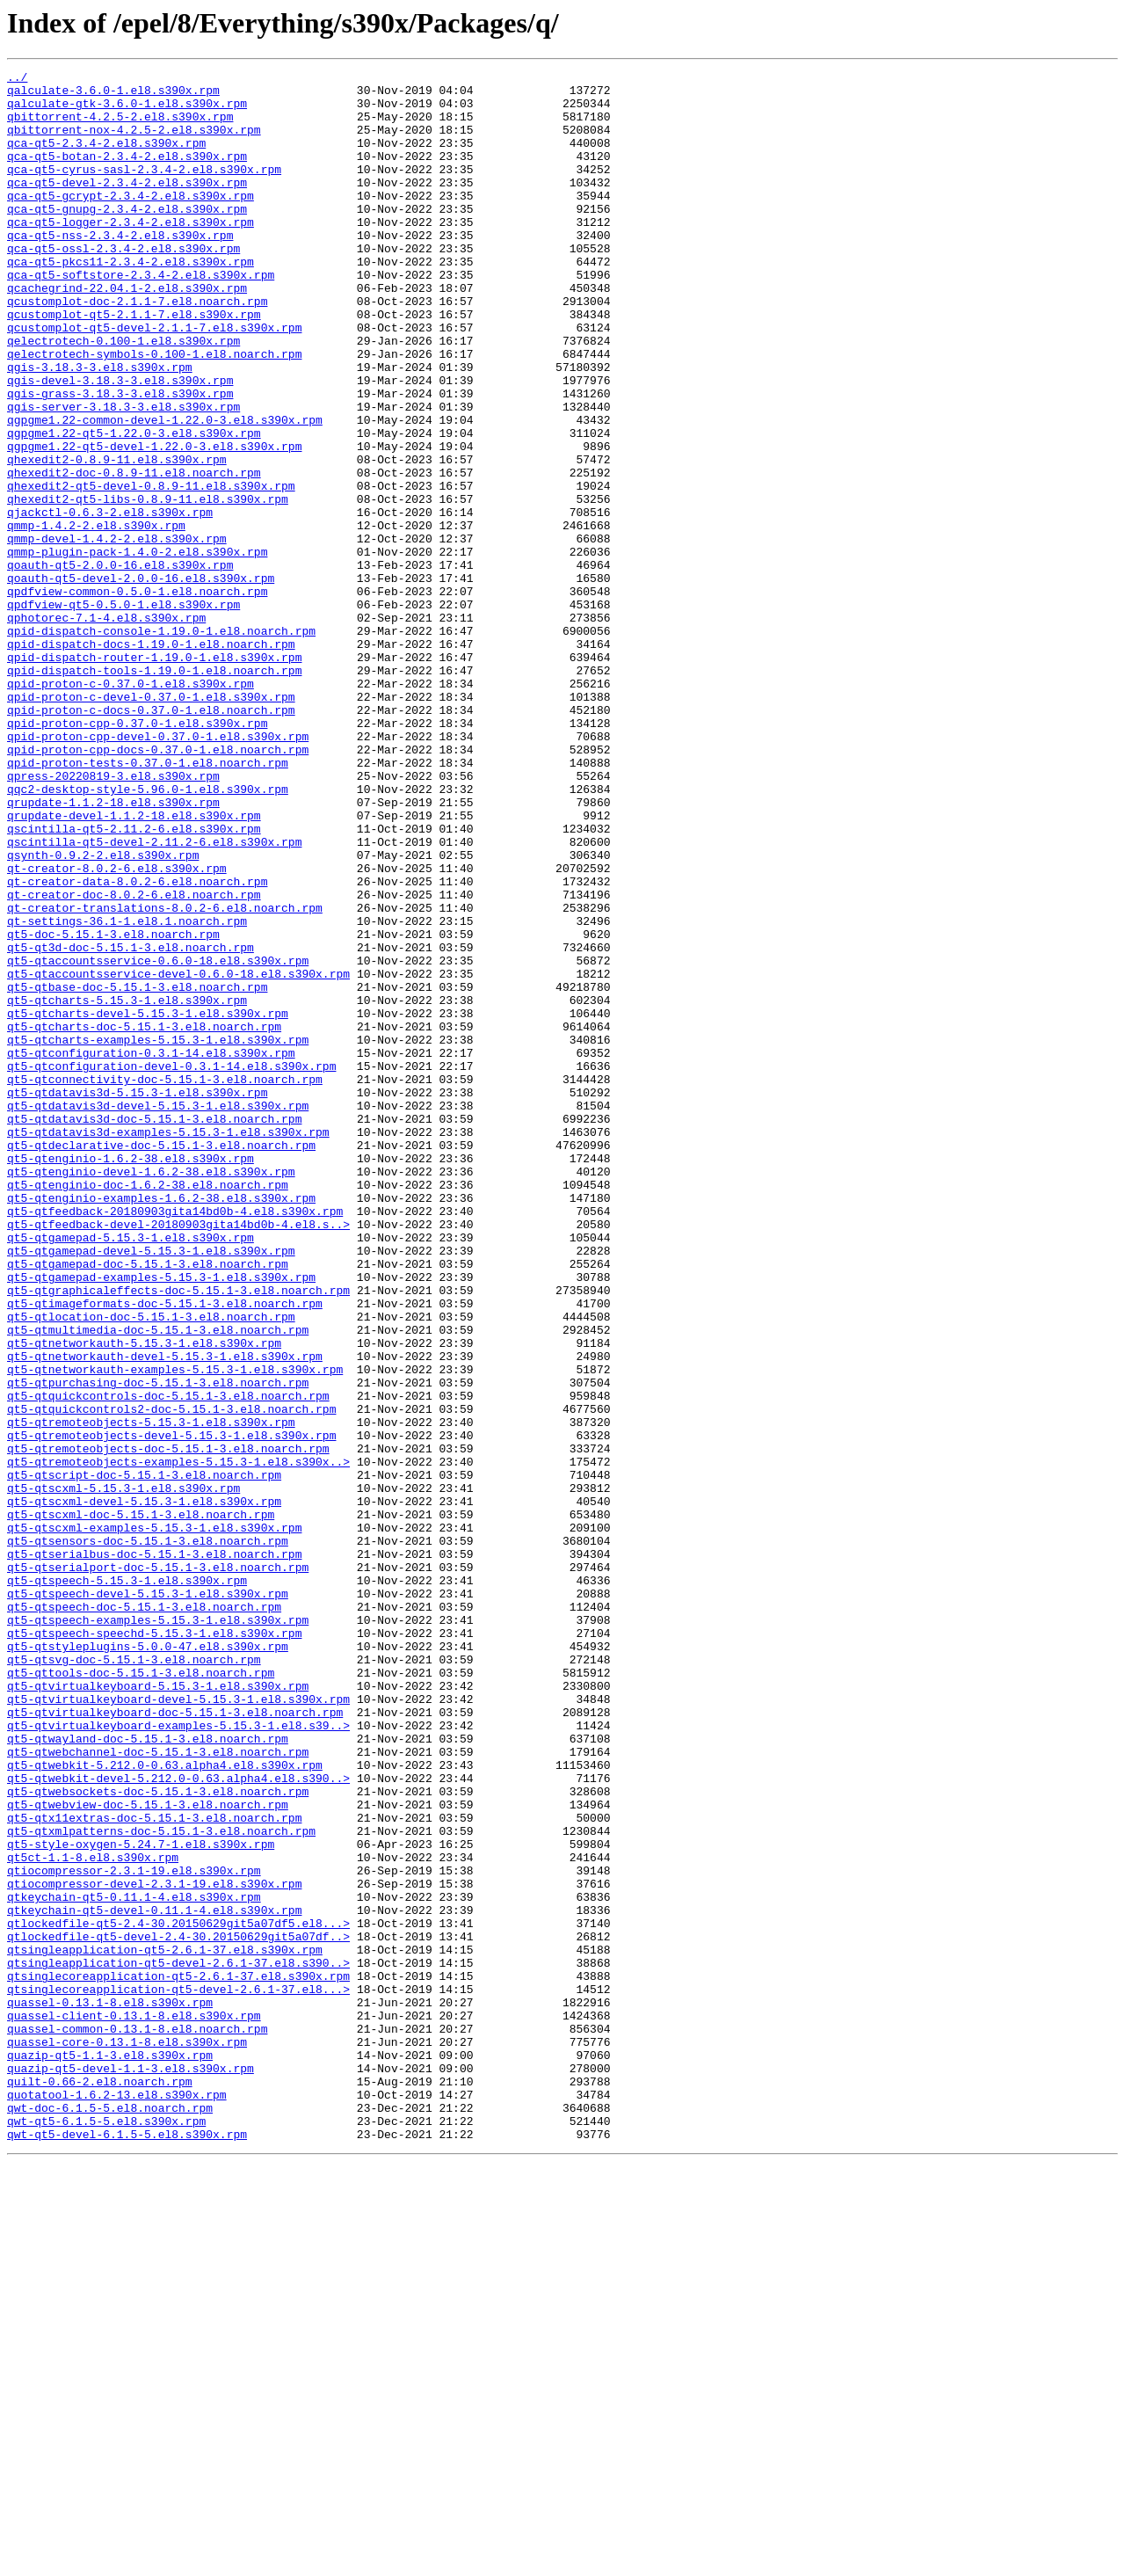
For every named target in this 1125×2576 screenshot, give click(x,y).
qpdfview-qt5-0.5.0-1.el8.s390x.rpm (123, 712)
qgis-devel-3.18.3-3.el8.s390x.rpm (120, 443)
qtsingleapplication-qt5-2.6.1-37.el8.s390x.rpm (165, 2326)
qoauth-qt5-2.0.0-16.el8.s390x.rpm (120, 665)
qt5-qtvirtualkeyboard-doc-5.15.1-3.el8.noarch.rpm (175, 2041)
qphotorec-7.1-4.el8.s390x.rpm (106, 728)
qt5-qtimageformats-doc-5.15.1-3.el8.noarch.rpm (165, 1551)
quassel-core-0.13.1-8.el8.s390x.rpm (127, 2437)
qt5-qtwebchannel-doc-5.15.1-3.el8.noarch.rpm (157, 2089)
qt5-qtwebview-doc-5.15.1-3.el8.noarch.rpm (147, 2152)
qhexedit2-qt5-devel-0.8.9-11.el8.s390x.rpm (151, 570)
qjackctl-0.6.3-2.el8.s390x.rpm (110, 601)
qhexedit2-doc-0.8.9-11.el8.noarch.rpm (134, 554)
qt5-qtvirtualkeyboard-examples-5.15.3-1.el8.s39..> (178, 2057)
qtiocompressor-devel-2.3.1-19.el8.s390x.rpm (154, 2247)
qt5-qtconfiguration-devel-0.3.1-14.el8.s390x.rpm (171, 1266)
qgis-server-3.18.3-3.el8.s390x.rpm (123, 475)
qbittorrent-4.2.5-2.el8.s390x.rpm (120, 127)
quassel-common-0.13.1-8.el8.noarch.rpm (137, 2421)
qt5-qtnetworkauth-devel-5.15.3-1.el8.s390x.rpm (165, 1614)
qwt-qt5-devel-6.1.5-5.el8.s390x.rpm (127, 2548)
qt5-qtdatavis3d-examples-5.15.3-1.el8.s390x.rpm (168, 1345)
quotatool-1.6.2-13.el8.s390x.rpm (117, 2500)
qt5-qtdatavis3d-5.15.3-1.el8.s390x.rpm (137, 1298)
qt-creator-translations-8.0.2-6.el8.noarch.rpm (165, 1076)
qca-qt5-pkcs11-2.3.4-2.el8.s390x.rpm (130, 301)
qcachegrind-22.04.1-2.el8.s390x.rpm (127, 332)
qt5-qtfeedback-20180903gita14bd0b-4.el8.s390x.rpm (175, 1440)
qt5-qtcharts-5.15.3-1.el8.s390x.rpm (127, 1187)
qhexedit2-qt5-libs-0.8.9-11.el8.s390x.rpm (147, 585)
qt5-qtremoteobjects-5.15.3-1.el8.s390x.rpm (151, 1693)
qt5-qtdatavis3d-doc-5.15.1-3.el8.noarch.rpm (154, 1329)
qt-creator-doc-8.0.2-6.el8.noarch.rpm (134, 1060)
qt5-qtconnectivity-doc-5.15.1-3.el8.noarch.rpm (165, 1282)
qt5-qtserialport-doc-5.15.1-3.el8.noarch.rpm (157, 1867)
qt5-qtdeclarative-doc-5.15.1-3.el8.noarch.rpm (161, 1361)
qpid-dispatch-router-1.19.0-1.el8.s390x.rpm (154, 775)
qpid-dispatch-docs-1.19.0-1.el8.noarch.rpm (151, 760)
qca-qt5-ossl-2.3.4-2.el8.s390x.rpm (123, 285)
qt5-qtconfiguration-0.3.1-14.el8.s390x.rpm (151, 1250)
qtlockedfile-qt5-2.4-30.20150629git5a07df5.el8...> (178, 2295)
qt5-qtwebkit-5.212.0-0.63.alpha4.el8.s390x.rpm (165, 2105)
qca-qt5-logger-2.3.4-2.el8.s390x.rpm (130, 253)
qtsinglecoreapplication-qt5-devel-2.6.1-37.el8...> (178, 2374)
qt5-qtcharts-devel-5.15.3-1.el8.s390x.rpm (147, 1203)
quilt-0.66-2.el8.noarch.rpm (99, 2484)
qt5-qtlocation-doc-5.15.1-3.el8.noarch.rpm (151, 1567)
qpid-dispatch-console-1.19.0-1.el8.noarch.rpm (161, 744)
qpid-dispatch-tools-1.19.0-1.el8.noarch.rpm (154, 791)
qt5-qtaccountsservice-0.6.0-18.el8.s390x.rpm (157, 1139)
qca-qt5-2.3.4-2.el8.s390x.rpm (106, 158)
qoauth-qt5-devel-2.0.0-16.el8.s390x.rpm (140, 680)
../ (17, 79)
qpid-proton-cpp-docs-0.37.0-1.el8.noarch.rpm (157, 886)
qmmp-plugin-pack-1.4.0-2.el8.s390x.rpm (137, 649)
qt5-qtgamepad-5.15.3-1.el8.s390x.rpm (130, 1472)
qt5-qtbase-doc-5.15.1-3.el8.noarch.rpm (137, 1171)
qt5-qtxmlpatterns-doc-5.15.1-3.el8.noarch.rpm (161, 2184)
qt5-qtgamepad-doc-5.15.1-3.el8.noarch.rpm (147, 1503)
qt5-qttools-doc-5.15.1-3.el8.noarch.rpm (140, 1994)
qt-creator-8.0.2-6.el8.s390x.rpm (117, 1029)
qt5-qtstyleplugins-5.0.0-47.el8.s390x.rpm (147, 1962)
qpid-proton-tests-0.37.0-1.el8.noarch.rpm (147, 902)
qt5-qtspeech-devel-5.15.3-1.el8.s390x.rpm (147, 1899)
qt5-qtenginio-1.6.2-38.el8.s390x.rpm (130, 1377)
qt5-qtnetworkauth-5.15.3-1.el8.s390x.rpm (144, 1598)
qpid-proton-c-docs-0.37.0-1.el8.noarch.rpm (151, 839)
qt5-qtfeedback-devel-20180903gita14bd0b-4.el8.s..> (178, 1456)
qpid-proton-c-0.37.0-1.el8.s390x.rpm (130, 807)
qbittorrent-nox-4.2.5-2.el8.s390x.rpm (134, 142)
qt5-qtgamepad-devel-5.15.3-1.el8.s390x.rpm (151, 1487)
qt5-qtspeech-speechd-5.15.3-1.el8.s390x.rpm (154, 1946)
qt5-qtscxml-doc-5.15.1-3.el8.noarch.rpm (140, 1804)
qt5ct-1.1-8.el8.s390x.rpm (92, 2215)
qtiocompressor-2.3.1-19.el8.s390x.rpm (134, 2231)
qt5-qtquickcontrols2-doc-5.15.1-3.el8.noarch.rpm (171, 1677)
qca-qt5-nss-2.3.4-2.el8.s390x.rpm (120, 269)
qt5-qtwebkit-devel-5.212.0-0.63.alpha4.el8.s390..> (178, 2120)
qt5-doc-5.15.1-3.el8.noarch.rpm (113, 1108)
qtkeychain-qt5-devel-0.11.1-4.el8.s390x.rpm (154, 2279)
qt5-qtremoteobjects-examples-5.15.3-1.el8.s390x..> (178, 1741)
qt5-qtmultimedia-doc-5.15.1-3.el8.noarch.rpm (157, 1582)
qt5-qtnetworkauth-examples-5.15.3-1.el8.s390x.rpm (175, 1630)
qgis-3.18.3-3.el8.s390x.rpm (99, 427)
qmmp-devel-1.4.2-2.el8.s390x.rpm (117, 633)
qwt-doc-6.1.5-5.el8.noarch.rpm (110, 2516)
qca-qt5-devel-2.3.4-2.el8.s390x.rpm (127, 206)
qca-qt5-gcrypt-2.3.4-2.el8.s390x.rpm (130, 221)
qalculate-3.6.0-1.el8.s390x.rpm (113, 95)
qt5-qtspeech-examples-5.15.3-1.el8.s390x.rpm (157, 1931)
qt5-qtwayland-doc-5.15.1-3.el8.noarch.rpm (147, 2073)
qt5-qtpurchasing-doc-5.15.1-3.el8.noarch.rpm (157, 1646)
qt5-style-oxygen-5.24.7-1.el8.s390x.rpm (140, 2200)
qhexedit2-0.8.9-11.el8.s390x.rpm (117, 538)
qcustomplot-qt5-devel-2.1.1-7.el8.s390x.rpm (154, 380)
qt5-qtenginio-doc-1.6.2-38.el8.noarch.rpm (147, 1408)
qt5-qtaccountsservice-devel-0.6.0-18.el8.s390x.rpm (178, 1155)
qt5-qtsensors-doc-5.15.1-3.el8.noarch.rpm (147, 1836)
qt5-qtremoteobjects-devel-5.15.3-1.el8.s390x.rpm (171, 1709)
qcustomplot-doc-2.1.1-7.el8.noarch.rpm (137, 348)
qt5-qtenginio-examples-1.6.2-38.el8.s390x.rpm (161, 1424)
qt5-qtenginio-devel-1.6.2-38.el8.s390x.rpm (151, 1393)
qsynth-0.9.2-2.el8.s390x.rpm (103, 1013)
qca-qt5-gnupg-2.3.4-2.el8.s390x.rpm (127, 237)
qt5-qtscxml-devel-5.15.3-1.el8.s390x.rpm (144, 1788)
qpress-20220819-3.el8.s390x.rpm (113, 918)
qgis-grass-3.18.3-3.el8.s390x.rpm (120, 459)
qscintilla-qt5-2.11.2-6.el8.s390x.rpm (134, 981)
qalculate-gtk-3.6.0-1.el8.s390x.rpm (127, 111)
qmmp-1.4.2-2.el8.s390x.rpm (96, 617)
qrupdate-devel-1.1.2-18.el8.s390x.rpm (134, 965)
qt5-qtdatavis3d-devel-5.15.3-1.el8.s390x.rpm (157, 1313)
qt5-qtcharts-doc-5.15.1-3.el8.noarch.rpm (144, 1218)
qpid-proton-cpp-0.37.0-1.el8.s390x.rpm (137, 854)
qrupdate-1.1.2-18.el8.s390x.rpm (113, 949)
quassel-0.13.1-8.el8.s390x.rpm (110, 2390)
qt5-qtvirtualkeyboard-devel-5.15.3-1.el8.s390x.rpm (178, 2026)
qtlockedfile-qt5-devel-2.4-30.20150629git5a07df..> (178, 2310)
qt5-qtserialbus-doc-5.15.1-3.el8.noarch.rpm (154, 1851)
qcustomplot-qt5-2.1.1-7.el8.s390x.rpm (134, 364)
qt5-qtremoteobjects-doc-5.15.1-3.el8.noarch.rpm (168, 1725)
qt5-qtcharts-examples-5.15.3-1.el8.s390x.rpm (157, 1234)
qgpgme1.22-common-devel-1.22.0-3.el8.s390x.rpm (165, 490)
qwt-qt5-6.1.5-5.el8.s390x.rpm (106, 2532)
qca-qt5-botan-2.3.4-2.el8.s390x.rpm (127, 174)
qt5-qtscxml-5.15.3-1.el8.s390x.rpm (123, 1772)
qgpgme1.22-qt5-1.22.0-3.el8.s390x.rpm (134, 506)
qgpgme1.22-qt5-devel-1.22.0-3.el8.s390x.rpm (154, 522)
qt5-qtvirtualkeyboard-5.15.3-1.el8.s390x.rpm (157, 2010)
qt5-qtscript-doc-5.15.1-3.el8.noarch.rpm (144, 1757)
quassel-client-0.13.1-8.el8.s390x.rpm (134, 2405)
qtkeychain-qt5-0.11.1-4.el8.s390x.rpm (134, 2263)
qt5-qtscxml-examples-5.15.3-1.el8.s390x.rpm (154, 1820)
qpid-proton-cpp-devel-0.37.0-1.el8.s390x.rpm (157, 870)
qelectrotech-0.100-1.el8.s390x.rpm (123, 396)
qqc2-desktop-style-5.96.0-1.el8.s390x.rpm (147, 934)
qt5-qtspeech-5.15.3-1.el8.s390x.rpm (127, 1883)
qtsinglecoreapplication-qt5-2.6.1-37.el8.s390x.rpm (178, 2358)
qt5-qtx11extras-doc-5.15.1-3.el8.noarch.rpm (154, 2168)
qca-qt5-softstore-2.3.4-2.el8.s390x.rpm (140, 316)
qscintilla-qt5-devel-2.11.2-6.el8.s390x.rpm (154, 997)
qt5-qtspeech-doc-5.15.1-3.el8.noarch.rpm (144, 1915)
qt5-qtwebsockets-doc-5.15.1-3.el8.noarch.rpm (157, 2136)
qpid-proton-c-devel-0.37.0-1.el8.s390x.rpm (151, 823)
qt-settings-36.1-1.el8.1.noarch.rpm (127, 1092)
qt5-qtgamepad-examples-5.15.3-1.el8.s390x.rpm (161, 1519)
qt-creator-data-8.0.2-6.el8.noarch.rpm (137, 1044)
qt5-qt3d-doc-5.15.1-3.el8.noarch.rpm (130, 1124)
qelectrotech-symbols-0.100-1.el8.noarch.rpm (154, 411)
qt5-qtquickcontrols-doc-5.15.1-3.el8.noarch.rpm (168, 1662)
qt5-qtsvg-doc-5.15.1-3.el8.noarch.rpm (134, 1978)
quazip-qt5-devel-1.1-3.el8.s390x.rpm (130, 2469)
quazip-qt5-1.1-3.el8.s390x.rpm (110, 2453)
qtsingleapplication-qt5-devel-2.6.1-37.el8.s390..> (178, 2342)
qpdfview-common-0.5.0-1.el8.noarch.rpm (137, 696)
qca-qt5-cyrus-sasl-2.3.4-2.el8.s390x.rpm (144, 190)
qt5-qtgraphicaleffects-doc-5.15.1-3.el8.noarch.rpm (178, 1535)
